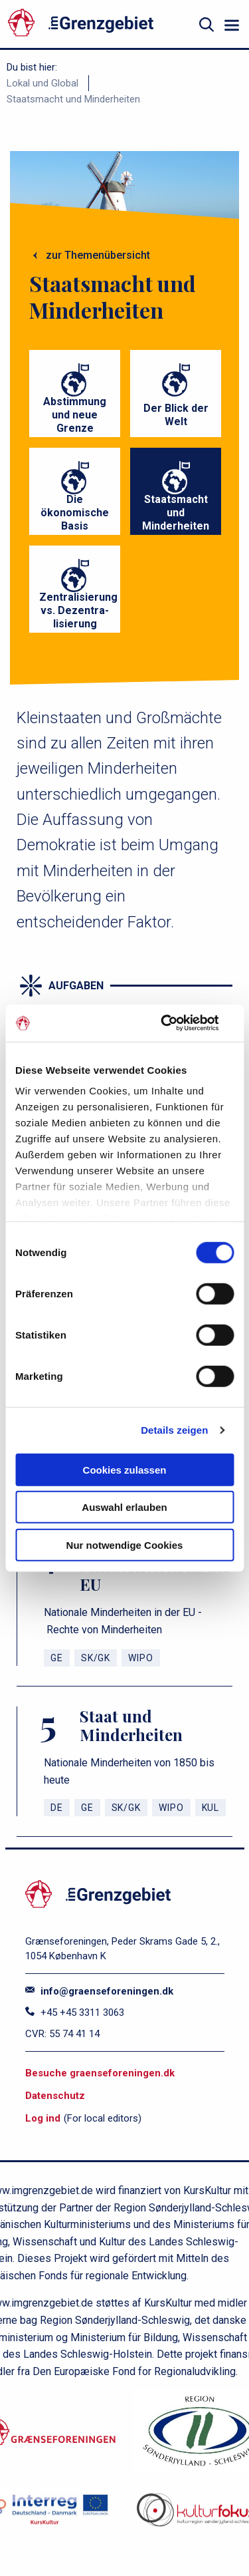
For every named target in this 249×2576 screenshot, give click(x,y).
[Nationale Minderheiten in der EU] (124, 1601)
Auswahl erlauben (124, 1507)
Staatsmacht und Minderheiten (73, 99)
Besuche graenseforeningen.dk (100, 2073)
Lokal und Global (42, 83)
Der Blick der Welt (175, 415)
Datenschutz (55, 2096)
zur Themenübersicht (98, 255)
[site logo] (97, 25)
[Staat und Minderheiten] (124, 1761)
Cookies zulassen (125, 1469)
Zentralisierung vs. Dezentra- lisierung (78, 610)
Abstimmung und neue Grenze (74, 414)
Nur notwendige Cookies (124, 1544)
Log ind (42, 2118)
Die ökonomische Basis (75, 512)
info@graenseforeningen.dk (99, 1991)
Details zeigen (174, 1430)
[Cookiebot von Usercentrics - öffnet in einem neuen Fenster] (177, 1023)
